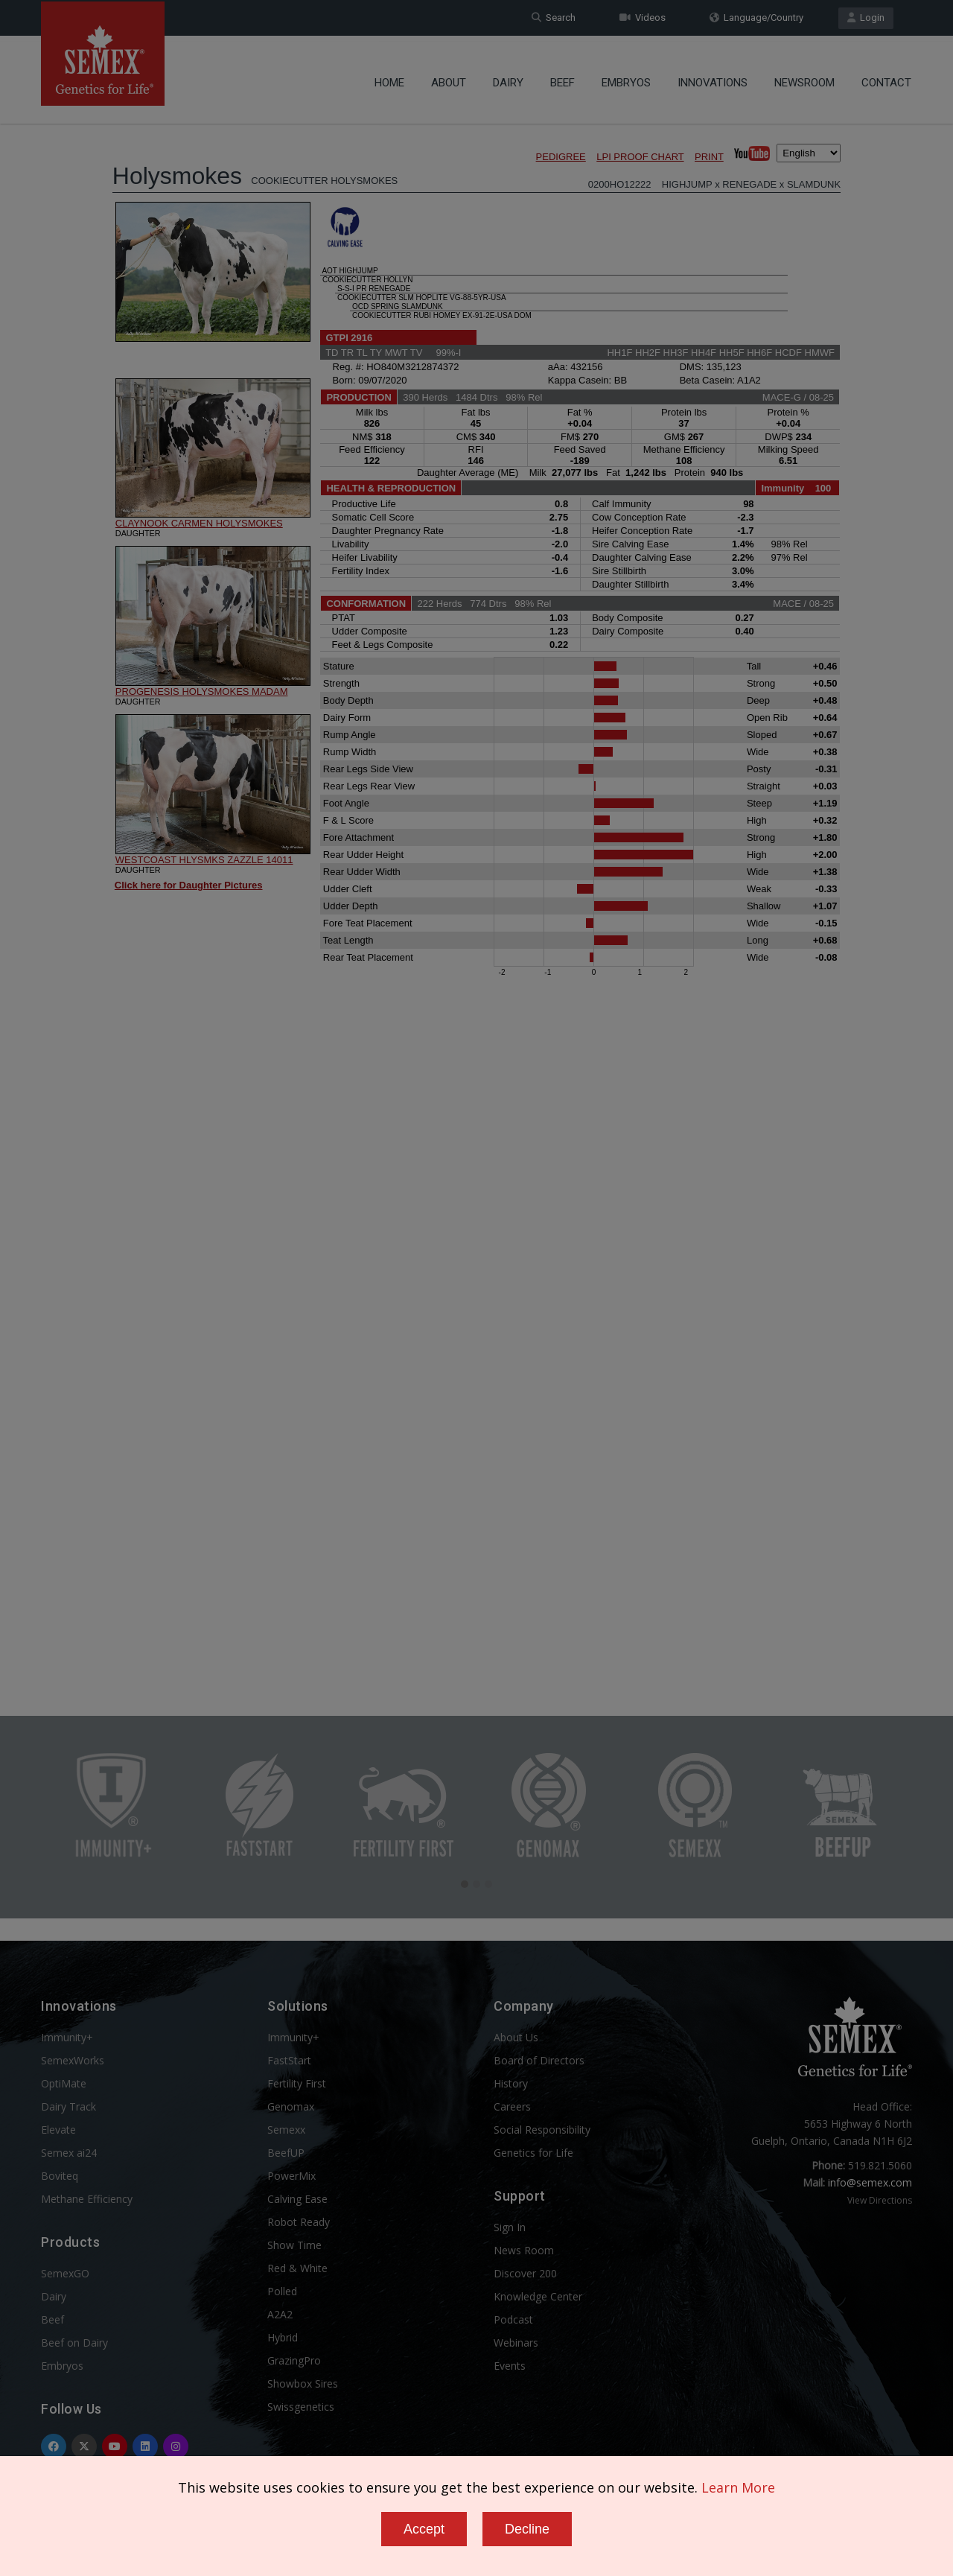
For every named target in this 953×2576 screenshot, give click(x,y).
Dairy (508, 78)
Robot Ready (298, 2222)
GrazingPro (294, 2360)
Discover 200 (525, 2273)
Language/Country (756, 17)
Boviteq (59, 2176)
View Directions (879, 2200)
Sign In (510, 2227)
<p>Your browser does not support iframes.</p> (476, 877)
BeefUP (286, 2153)
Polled (282, 2291)
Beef (562, 78)
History (511, 2083)
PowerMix (291, 2176)
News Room (524, 2250)
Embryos (626, 78)
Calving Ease (297, 2199)
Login (866, 17)
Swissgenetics (300, 2407)
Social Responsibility (542, 2129)
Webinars (516, 2342)
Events (510, 2366)
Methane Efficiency (87, 2199)
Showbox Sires (302, 2383)
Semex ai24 (69, 2153)
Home (389, 78)
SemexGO (65, 2273)
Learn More (738, 2487)
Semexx (286, 2129)
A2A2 (280, 2314)
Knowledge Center (538, 2296)
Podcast (513, 2319)
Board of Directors (539, 2060)
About (448, 78)
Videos (642, 17)
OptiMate (63, 2083)
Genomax (290, 2106)
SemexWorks (72, 2060)
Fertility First (296, 2083)
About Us (516, 2037)
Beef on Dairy (74, 2342)
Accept (424, 2529)
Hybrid (282, 2337)
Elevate (58, 2129)
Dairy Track (68, 2106)
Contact (886, 78)
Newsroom (804, 78)
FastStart (289, 2060)
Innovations (713, 78)
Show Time (294, 2245)
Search (554, 17)
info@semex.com (870, 2182)
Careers (512, 2106)
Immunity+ (67, 2037)
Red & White (297, 2268)
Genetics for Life (533, 2153)
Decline (527, 2529)
